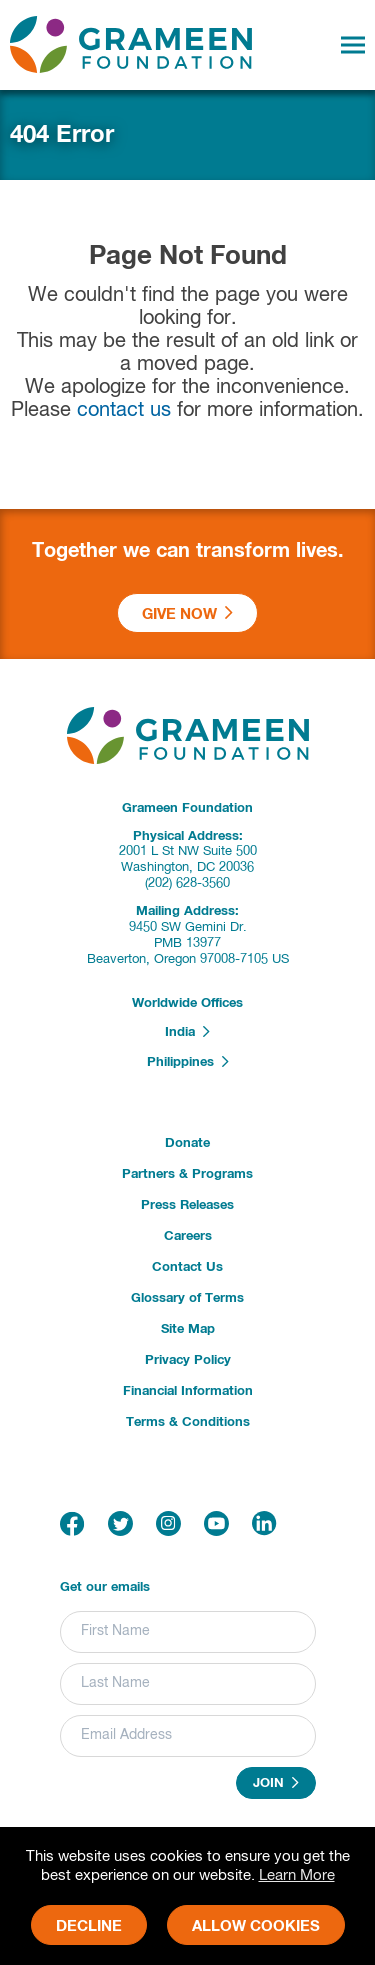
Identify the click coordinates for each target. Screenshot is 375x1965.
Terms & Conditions (188, 1422)
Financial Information (188, 1391)
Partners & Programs (187, 1174)
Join (276, 1783)
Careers (188, 1236)
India (187, 1032)
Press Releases (187, 1205)
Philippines (188, 1062)
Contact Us (187, 1267)
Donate (187, 1143)
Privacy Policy (188, 1360)
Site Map (188, 1329)
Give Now (187, 613)
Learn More (297, 1875)
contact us (124, 410)
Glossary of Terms (187, 1298)
